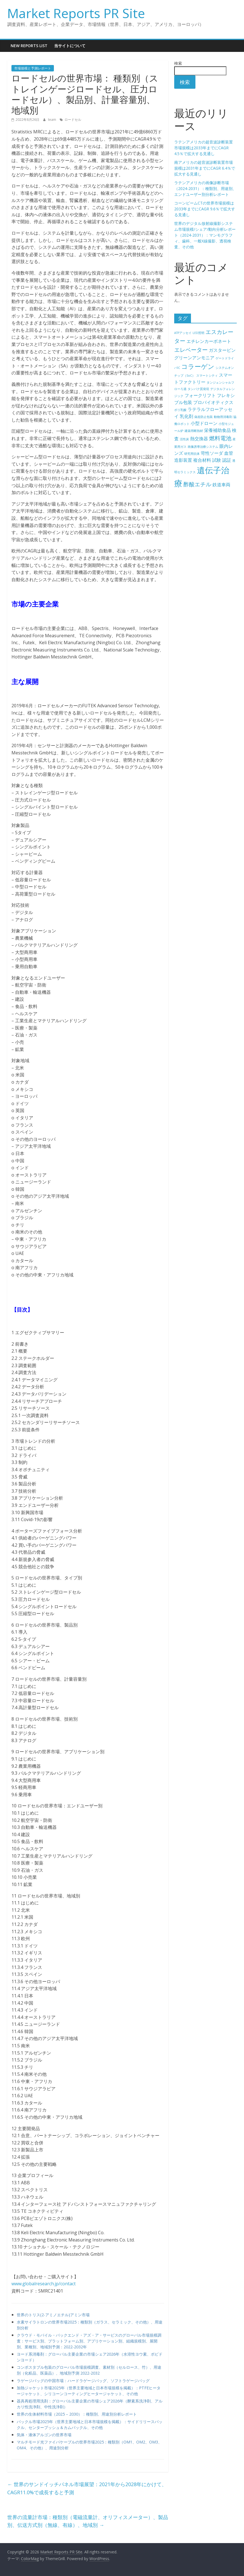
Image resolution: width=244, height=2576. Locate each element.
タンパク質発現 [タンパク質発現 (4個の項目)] (198, 389)
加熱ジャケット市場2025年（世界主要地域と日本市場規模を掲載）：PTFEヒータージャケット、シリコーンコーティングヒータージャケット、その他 (89, 2390)
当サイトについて (69, 45)
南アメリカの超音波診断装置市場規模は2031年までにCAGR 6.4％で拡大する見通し (204, 168)
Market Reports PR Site (76, 13)
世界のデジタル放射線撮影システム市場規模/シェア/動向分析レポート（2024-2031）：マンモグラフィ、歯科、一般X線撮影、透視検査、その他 (205, 235)
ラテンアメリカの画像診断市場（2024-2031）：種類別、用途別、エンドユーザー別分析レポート (205, 188)
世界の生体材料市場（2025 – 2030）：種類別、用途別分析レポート (77, 2414)
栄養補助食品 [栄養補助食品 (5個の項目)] (217, 430)
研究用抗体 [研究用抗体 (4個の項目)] (192, 454)
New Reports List (29, 45)
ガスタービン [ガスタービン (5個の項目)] (222, 350)
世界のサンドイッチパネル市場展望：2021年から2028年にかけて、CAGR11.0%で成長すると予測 (87, 2488)
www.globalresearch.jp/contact (43, 2284)
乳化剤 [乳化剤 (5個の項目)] (186, 416)
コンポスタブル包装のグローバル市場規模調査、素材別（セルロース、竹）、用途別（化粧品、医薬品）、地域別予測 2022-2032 (89, 2370)
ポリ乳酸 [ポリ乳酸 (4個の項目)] (180, 410)
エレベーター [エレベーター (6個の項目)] (191, 349)
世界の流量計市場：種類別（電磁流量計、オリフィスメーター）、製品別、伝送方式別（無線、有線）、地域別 (87, 2521)
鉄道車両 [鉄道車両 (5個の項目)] (221, 485)
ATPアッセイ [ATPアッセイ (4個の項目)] (183, 333)
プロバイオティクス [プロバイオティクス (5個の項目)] (213, 402)
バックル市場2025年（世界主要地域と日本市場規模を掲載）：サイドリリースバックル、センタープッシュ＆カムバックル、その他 (89, 2424)
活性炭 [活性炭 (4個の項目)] (184, 439)
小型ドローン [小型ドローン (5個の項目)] (204, 423)
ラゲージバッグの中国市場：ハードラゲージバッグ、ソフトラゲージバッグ (83, 2380)
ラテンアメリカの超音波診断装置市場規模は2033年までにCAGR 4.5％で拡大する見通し (203, 147)
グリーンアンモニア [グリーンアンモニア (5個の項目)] (194, 358)
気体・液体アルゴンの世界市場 (44, 2434)
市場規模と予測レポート (32, 68)
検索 (178, 63)
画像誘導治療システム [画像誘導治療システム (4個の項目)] (203, 447)
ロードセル (72, 119)
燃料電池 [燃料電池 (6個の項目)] (220, 438)
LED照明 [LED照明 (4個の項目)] (198, 333)
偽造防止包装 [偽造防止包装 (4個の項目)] (203, 417)
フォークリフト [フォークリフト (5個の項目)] (200, 395)
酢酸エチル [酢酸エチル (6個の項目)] (197, 484)
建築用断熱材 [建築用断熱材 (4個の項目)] (194, 431)
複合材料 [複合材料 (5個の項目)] (202, 460)
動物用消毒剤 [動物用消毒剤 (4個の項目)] (223, 417)
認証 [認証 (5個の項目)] (226, 460)
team (52, 119)
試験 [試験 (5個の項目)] (216, 460)
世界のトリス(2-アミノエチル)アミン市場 (53, 2314)
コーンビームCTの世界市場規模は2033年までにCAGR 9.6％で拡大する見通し (204, 208)
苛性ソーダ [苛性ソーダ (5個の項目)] (212, 453)
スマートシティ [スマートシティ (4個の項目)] (207, 375)
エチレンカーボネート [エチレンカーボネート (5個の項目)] (208, 341)
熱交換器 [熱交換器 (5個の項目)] (199, 439)
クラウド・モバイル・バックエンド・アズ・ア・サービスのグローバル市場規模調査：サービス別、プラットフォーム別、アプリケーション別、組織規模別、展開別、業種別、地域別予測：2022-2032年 (89, 2340)
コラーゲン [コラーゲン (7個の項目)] (197, 366)
